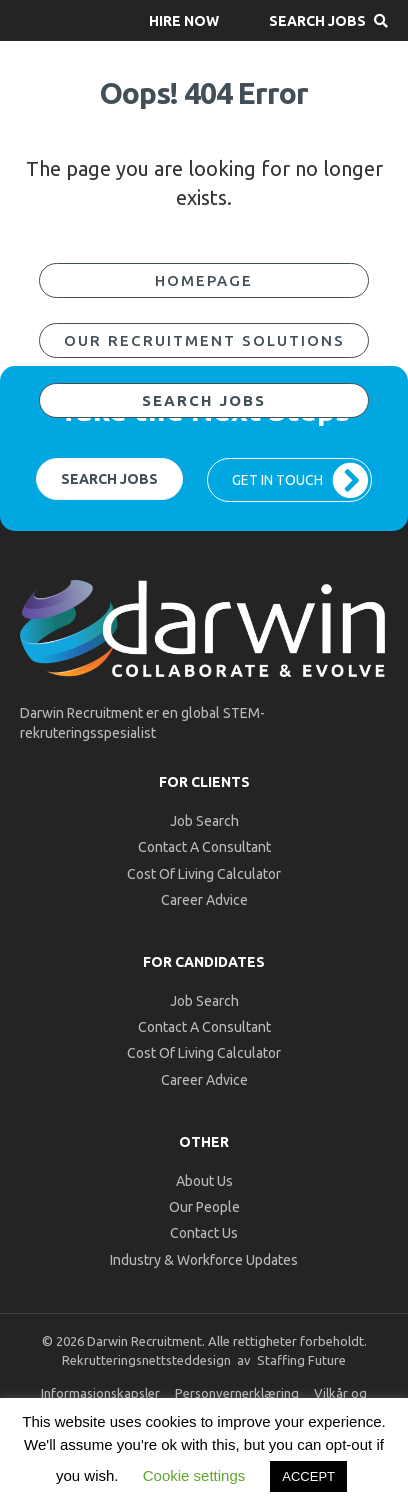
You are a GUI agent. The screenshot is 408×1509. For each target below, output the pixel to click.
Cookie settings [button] (194, 1475)
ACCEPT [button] (308, 1476)
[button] (184, 20)
